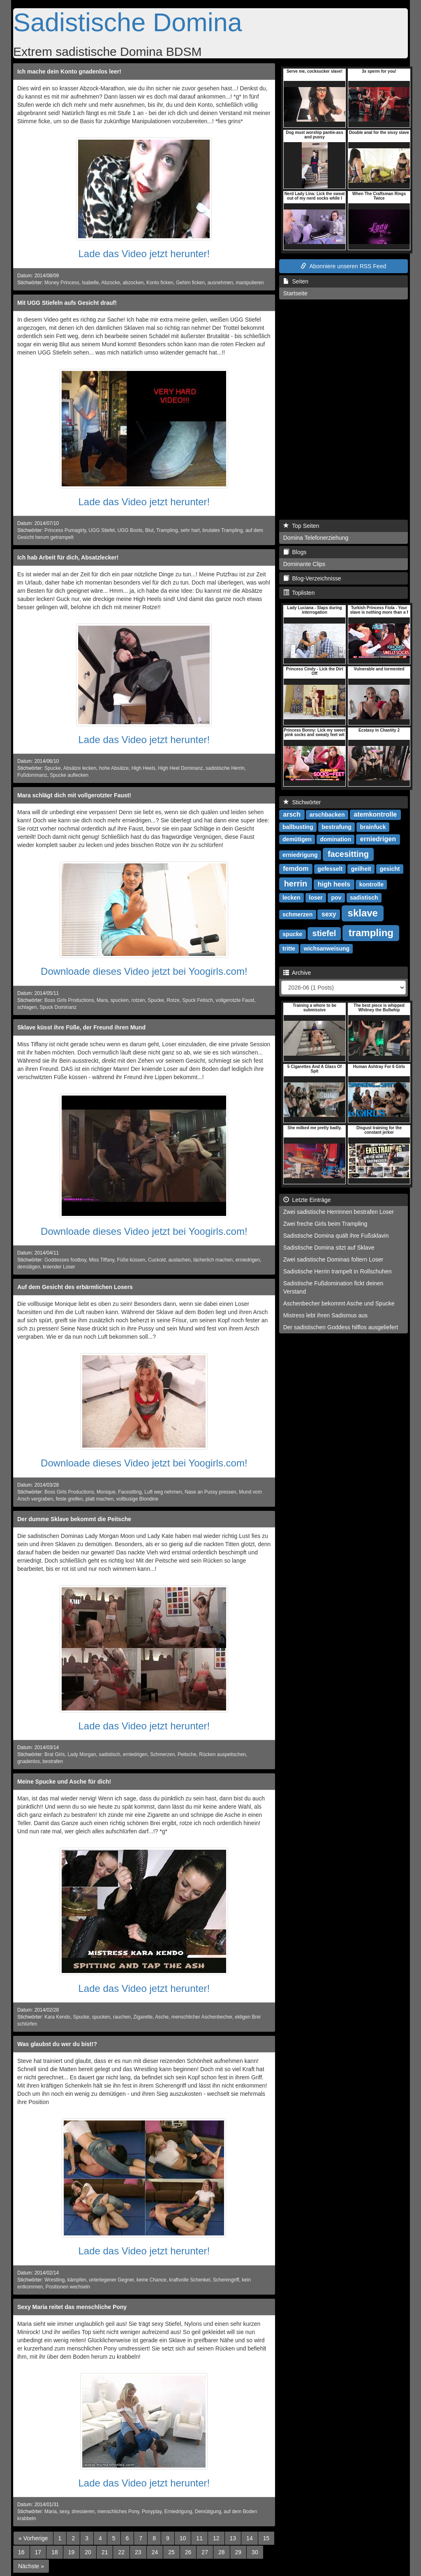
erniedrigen (248, 1260)
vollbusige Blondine (137, 1499)
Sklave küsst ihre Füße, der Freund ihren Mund (81, 1027)
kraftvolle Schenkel (189, 2280)
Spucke (52, 768)
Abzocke (110, 282)
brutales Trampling (223, 530)
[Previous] (33, 2538)
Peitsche (187, 1754)
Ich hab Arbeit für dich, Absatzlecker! (67, 557)
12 (216, 2538)
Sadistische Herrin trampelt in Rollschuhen (337, 1271)
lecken (291, 897)
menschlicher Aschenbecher (201, 2017)
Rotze (173, 1000)
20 (88, 2552)
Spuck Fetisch (197, 1000)
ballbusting (297, 827)
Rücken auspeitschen (222, 1754)
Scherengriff (226, 2280)
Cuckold (157, 1260)
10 (183, 2538)
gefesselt (329, 869)
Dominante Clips (304, 564)
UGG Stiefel (102, 530)
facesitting (348, 854)
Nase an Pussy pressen (210, 1492)
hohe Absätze (114, 768)
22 (121, 2552)
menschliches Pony (118, 2511)
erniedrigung (300, 855)
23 (138, 2552)
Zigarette (143, 2017)
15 (266, 2538)
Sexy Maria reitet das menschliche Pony (72, 2307)
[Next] (31, 2566)
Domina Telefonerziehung (316, 537)
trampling (371, 932)
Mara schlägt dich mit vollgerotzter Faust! (74, 795)
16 (21, 2552)
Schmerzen (162, 1754)
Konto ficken (159, 282)
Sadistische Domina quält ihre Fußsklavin (336, 1235)
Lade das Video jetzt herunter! (144, 253)
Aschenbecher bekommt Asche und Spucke (339, 1303)
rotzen (138, 1000)
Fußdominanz (32, 775)
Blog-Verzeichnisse (312, 578)
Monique (106, 1492)
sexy (64, 2511)
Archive (297, 972)
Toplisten (299, 592)
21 (105, 2552)
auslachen (179, 1260)
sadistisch (109, 1754)
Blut (149, 530)
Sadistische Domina (127, 22)
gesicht (389, 869)
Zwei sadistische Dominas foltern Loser (333, 1259)
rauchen (122, 2017)
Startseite (295, 293)
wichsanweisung (326, 948)
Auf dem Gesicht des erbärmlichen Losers (75, 1287)
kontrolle (371, 884)
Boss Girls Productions (69, 1000)
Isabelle (90, 282)
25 (171, 2552)
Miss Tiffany (101, 1260)
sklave (363, 913)
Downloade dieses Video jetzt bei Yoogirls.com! (144, 971)
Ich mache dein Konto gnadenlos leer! (69, 71)
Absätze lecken (80, 768)
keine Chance (151, 2280)
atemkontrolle (375, 814)
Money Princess (61, 282)
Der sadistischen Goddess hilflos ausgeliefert (340, 1327)
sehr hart (190, 530)
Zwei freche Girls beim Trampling (325, 1223)
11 (199, 2538)
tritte (288, 948)
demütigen (28, 1267)
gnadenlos (28, 1761)
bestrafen (53, 1761)
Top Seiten (301, 526)
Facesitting (130, 1492)
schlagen (27, 1007)
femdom (295, 868)
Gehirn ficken (190, 282)
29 (238, 2552)
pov (336, 897)
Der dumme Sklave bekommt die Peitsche (74, 1519)
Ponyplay (152, 2511)
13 (233, 2538)
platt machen (99, 1499)
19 (71, 2552)
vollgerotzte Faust (235, 1000)
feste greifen (69, 1499)
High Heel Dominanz (180, 768)
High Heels (143, 768)
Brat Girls (54, 1754)
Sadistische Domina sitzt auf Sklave (329, 1247)
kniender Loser (59, 1267)
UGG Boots (130, 530)
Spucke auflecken (69, 775)
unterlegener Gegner (111, 2280)
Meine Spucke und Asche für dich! (64, 1781)
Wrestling (54, 2280)
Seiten (295, 281)
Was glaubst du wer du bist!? (57, 2044)
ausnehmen (220, 282)
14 (249, 2538)
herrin (296, 883)
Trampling (167, 530)
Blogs (295, 552)
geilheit (361, 869)
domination (335, 839)
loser (315, 897)
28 (221, 2552)
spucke (292, 934)
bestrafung (336, 827)
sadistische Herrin (225, 768)
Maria (50, 2511)
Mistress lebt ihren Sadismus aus (325, 1315)
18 (54, 2552)
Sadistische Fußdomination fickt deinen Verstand (333, 1287)
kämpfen (76, 2280)
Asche (162, 2017)
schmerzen (297, 914)
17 (38, 2552)
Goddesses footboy (65, 1260)
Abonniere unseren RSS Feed (343, 266)
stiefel (324, 933)
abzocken (133, 282)
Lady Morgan (81, 1754)
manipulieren (250, 282)
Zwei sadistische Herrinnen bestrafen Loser (338, 1212)
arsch (292, 814)
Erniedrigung (178, 2511)
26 (188, 2552)
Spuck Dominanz (57, 1007)
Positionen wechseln (68, 2287)
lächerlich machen (213, 1260)
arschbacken (327, 814)
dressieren (83, 2511)
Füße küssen (131, 1260)
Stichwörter (302, 802)
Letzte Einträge (307, 1200)
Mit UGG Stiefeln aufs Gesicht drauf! (67, 302)
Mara (102, 1000)
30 (255, 2552)
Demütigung (208, 2511)
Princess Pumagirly (65, 530)
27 (204, 2552)
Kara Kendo (57, 2017)
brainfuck (373, 827)
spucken (120, 1000)
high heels (334, 884)
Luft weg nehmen (163, 1492)
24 (155, 2552)
